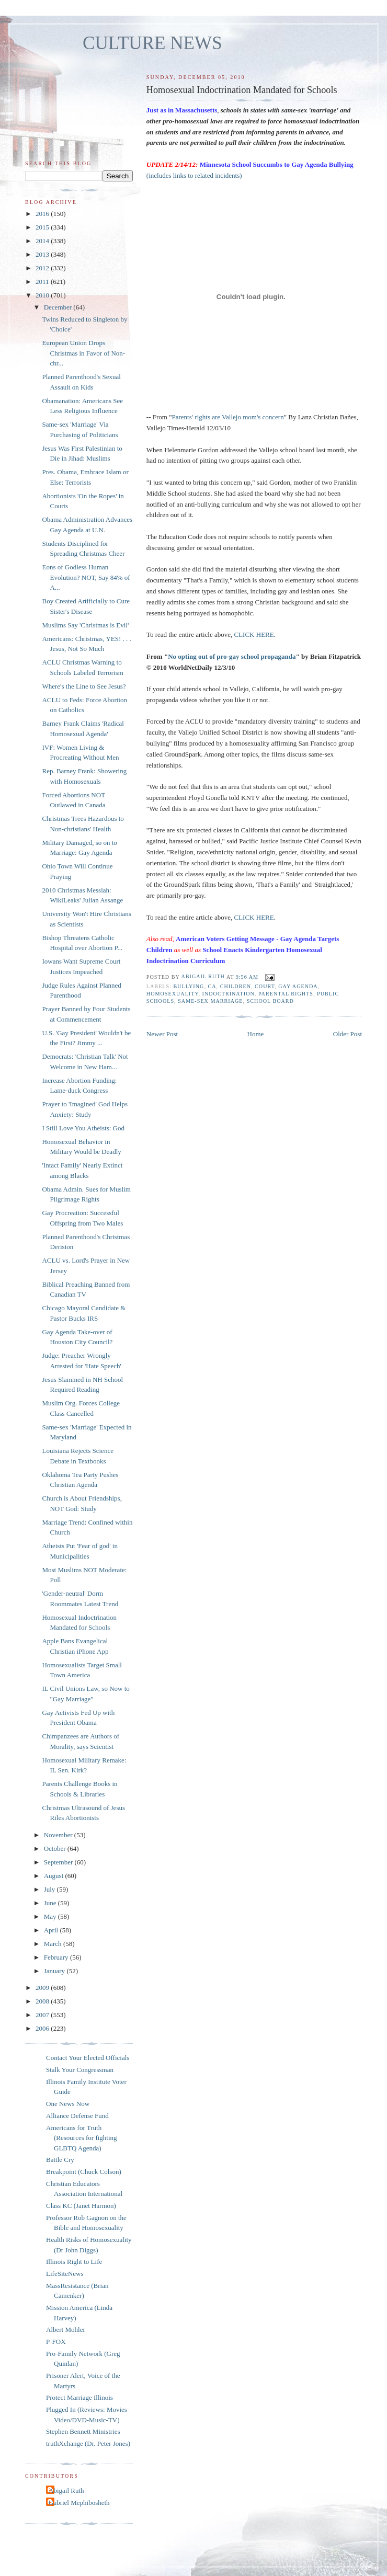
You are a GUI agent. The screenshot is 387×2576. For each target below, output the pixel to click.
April (52, 1930)
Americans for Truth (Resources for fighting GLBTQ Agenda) (81, 2138)
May (51, 1916)
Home (255, 1034)
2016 (43, 213)
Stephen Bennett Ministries (83, 2431)
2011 (43, 281)
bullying (189, 986)
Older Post (347, 1034)
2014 (43, 241)
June (51, 1903)
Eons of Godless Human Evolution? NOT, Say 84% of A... (86, 577)
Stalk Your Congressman (79, 2070)
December (59, 307)
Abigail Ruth (66, 2490)
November (59, 1835)
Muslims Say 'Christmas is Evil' (85, 625)
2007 (43, 2015)
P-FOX (56, 2341)
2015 (43, 227)
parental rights (285, 994)
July (50, 1889)
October (55, 1848)
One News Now (67, 2104)
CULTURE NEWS (152, 43)
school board (270, 1001)
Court (265, 986)
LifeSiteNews (64, 2273)
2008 (43, 2001)
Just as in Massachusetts (181, 110)
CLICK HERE (254, 634)
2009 (43, 1987)
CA (212, 986)
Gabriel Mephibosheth (79, 2502)
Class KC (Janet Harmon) (81, 2205)
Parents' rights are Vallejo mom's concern (227, 417)
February (57, 1957)
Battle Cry (60, 2159)
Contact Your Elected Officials (87, 2058)
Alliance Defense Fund (77, 2116)
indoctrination (228, 994)
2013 (43, 254)
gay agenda (298, 986)
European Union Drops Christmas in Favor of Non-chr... (83, 353)
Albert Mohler (65, 2329)
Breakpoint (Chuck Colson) (83, 2172)
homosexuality (172, 994)
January (55, 1971)
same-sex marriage (210, 1001)
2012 (43, 268)
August (54, 1876)
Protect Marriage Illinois (79, 2397)
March (53, 1944)
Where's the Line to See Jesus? (84, 686)
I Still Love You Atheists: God (83, 1128)
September (59, 1862)
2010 (43, 295)
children (235, 986)
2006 (43, 2028)
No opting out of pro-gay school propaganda (231, 656)
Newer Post (162, 1034)
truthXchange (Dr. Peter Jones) (88, 2443)
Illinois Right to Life (74, 2261)
